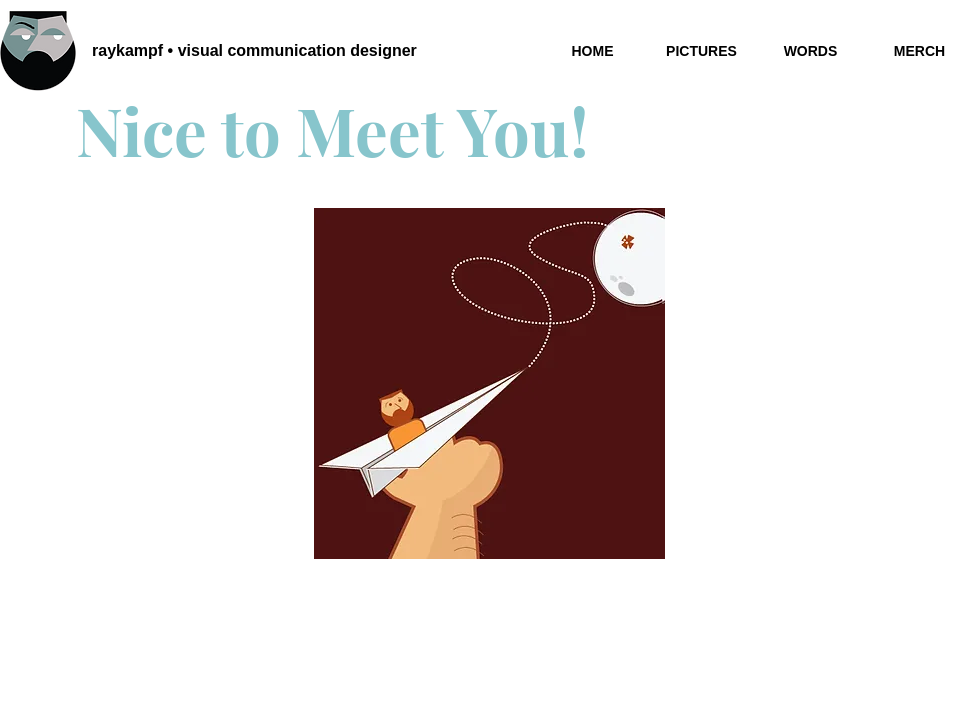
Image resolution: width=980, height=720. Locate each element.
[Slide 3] (491, 527)
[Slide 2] (468, 527)
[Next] (637, 384)
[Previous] (342, 384)
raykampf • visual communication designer (254, 50)
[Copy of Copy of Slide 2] (514, 527)
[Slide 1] (443, 527)
